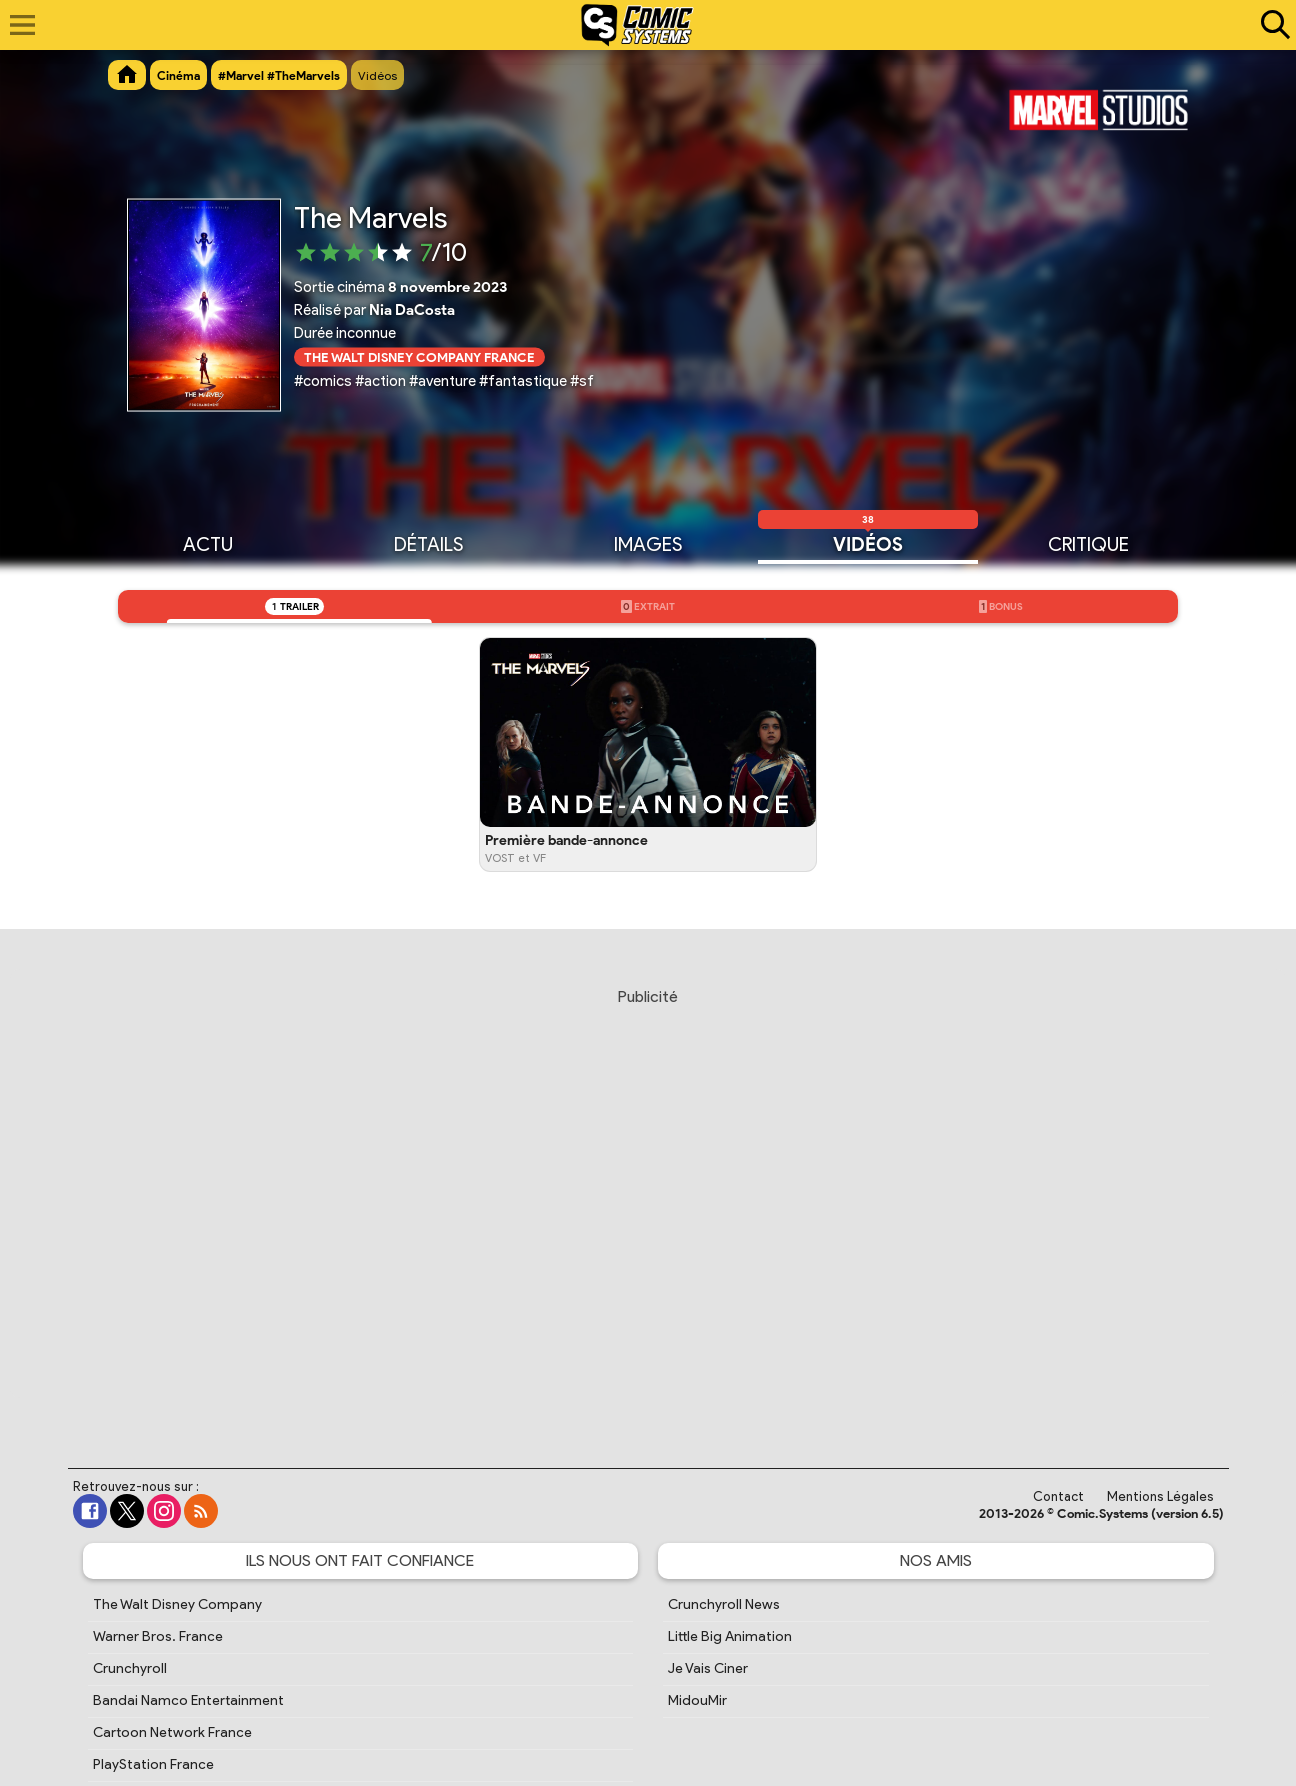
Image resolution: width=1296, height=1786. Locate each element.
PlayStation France (153, 1764)
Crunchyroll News (724, 1604)
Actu (208, 543)
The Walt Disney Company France (419, 356)
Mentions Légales (1160, 1496)
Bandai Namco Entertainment (188, 1700)
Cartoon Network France (172, 1732)
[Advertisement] (648, 1209)
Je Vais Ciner (708, 1668)
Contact (1058, 1496)
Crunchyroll (130, 1668)
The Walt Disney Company (177, 1604)
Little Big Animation (730, 1636)
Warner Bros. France (158, 1636)
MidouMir (697, 1700)
